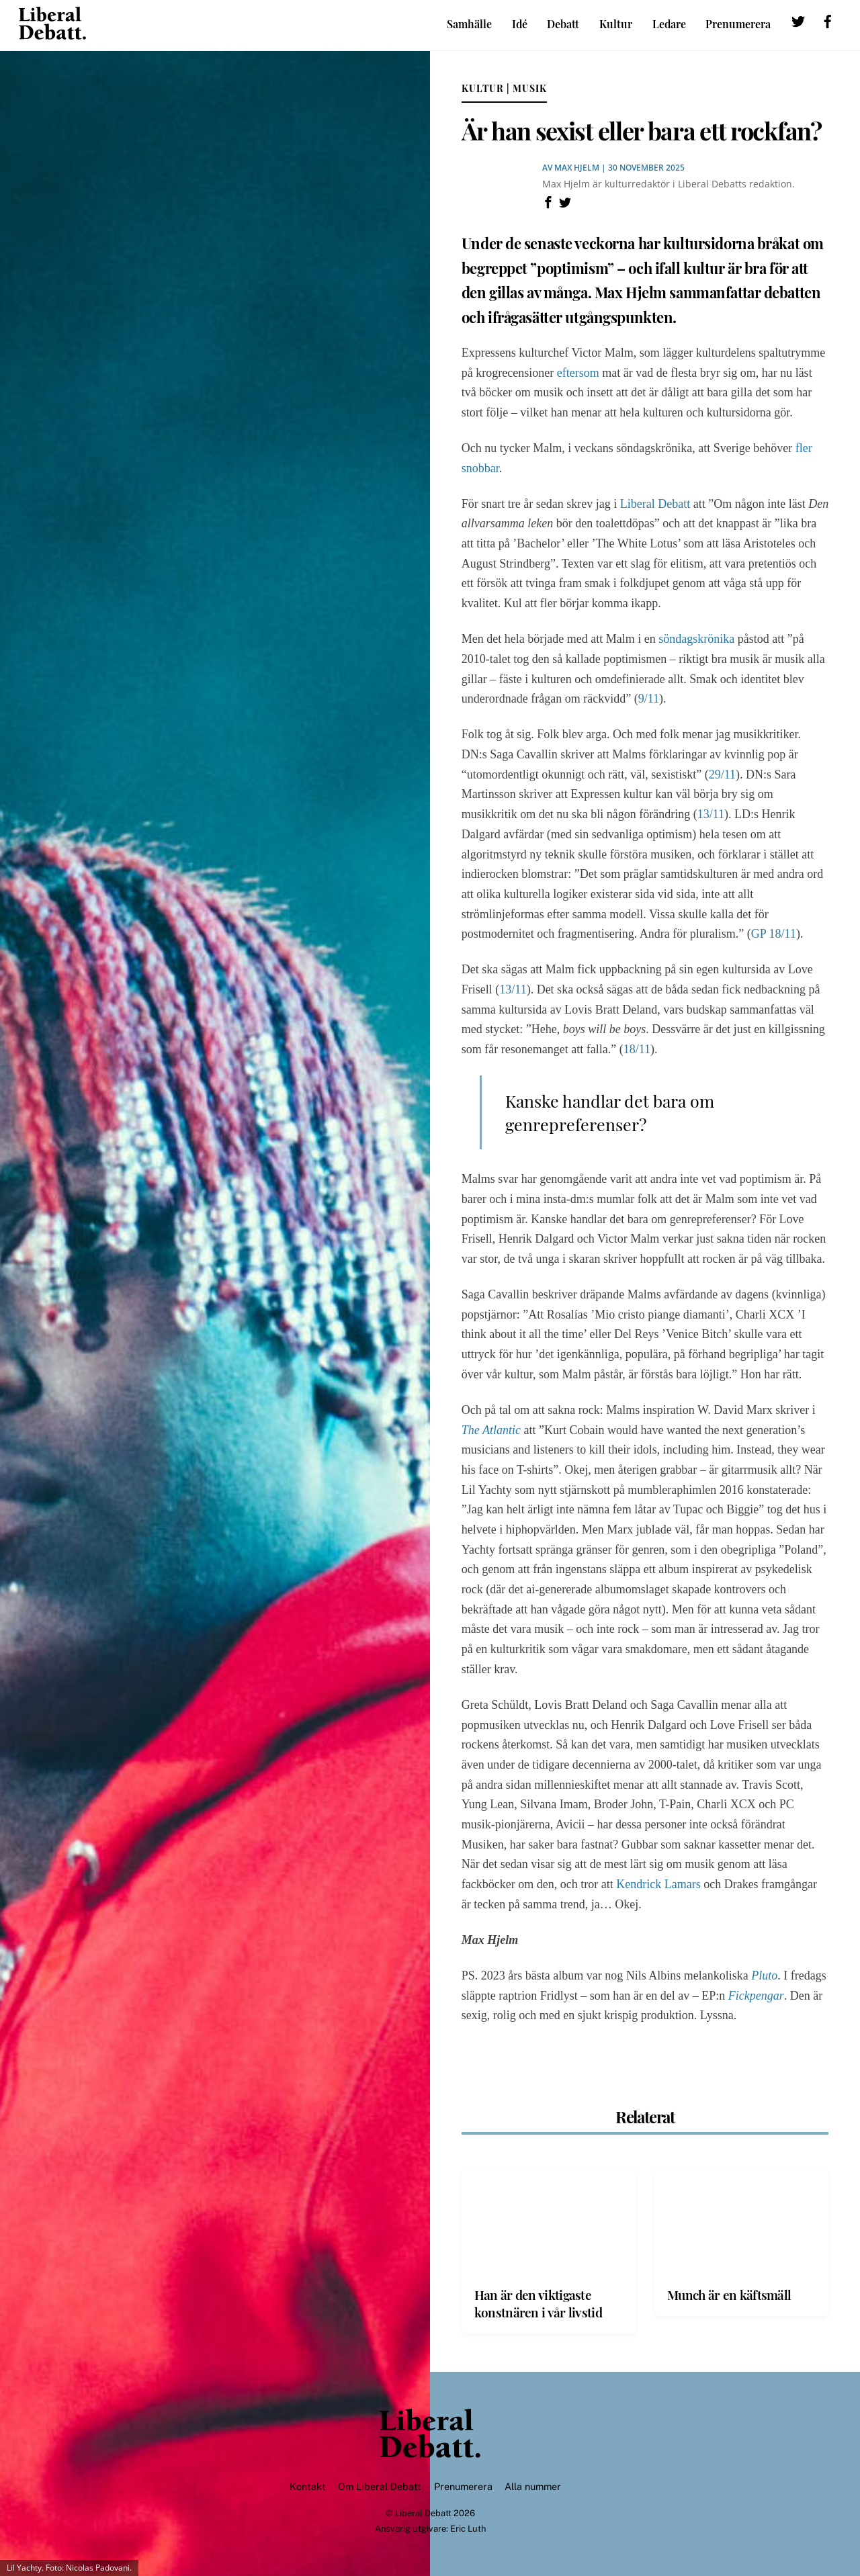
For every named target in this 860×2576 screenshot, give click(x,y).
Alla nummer (533, 2487)
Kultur (615, 24)
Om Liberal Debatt (379, 2487)
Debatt (563, 24)
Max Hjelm (576, 168)
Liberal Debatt (423, 2513)
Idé (519, 24)
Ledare (669, 24)
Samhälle (469, 24)
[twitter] (798, 22)
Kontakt (308, 2487)
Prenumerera (738, 24)
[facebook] (827, 22)
